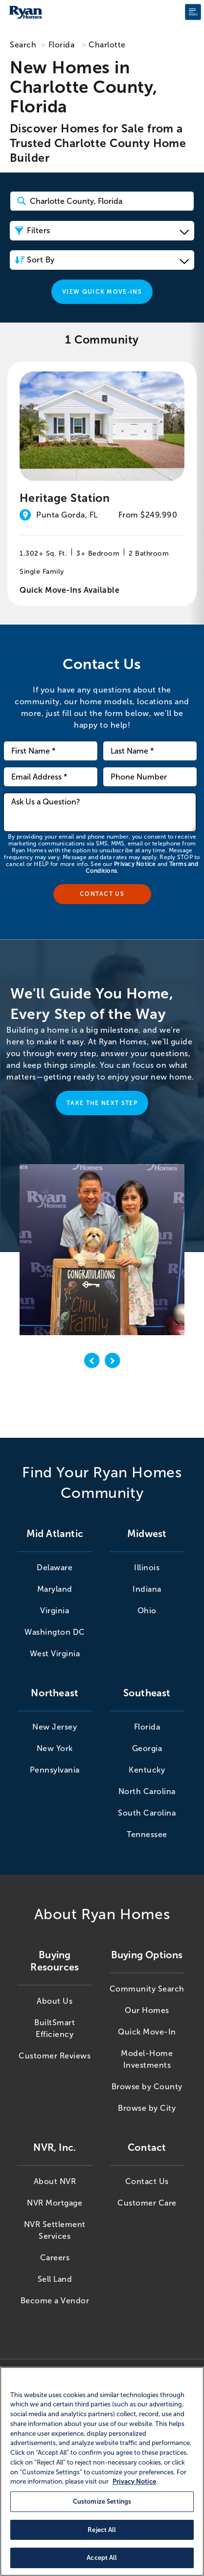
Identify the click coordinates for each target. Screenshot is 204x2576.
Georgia (147, 1748)
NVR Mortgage (54, 2203)
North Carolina (147, 1791)
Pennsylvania (55, 1770)
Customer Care (147, 2203)
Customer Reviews (55, 2056)
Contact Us (147, 2181)
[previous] (92, 1362)
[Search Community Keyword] (102, 201)
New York (55, 1748)
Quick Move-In (147, 2032)
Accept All (102, 2557)
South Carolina (147, 1813)
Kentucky (147, 1770)
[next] (112, 1362)
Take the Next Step (102, 1103)
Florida (61, 45)
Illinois (146, 1567)
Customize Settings (102, 2501)
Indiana (147, 1589)
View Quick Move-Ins (102, 291)
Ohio (147, 1610)
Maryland (54, 1589)
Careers (55, 2257)
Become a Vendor (55, 2300)
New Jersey (54, 1727)
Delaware (54, 1567)
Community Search (147, 1989)
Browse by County (147, 2086)
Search (23, 45)
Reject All (102, 2529)
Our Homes (147, 2010)
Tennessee (147, 1834)
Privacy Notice (135, 864)
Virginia (54, 1610)
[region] (102, 2471)
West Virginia (55, 1653)
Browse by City (147, 2108)
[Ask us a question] (99, 812)
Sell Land (55, 2279)
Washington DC (54, 1632)
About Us (54, 2001)
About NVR (55, 2181)
